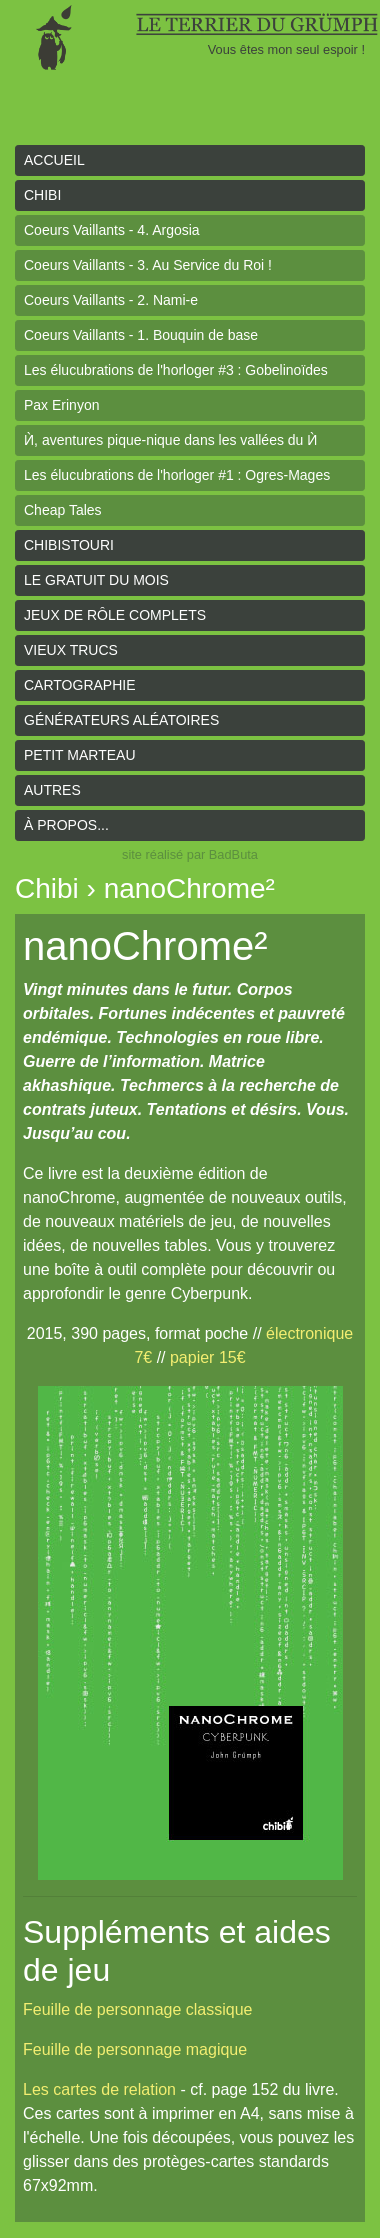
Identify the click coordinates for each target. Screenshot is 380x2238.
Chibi (42, 195)
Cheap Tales (63, 510)
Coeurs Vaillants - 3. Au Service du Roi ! (148, 265)
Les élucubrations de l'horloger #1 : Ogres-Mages (177, 475)
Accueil (54, 160)
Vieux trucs (71, 650)
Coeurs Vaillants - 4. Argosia (112, 230)
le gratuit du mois (96, 580)
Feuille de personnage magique (135, 2049)
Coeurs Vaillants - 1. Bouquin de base (141, 335)
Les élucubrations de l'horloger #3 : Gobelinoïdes (176, 370)
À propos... (66, 825)
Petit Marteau (80, 755)
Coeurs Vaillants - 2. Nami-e (111, 300)
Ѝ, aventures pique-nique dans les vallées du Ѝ (170, 440)
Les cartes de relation (99, 2089)
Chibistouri (69, 545)
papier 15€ (208, 1357)
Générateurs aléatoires (121, 720)
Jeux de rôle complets (115, 615)
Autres (52, 790)
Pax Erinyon (61, 405)
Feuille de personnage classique (137, 2009)
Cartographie (80, 685)
